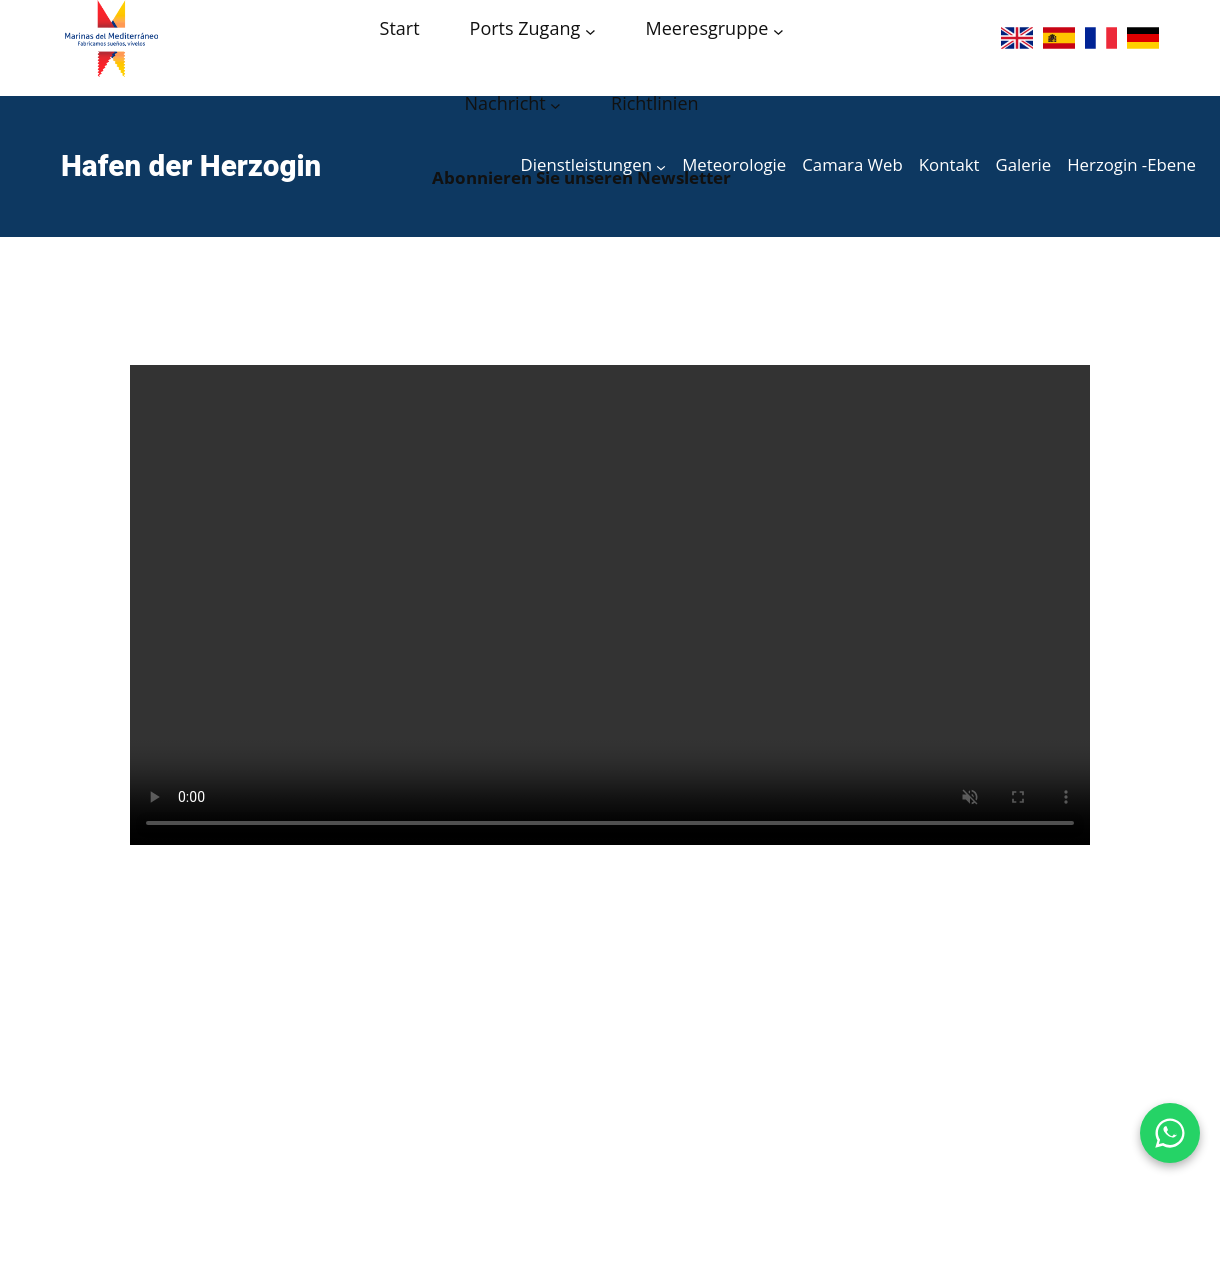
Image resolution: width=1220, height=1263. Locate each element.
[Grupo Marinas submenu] (778, 30)
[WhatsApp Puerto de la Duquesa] (1170, 1133)
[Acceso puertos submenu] (590, 30)
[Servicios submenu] (661, 166)
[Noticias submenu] (555, 105)
